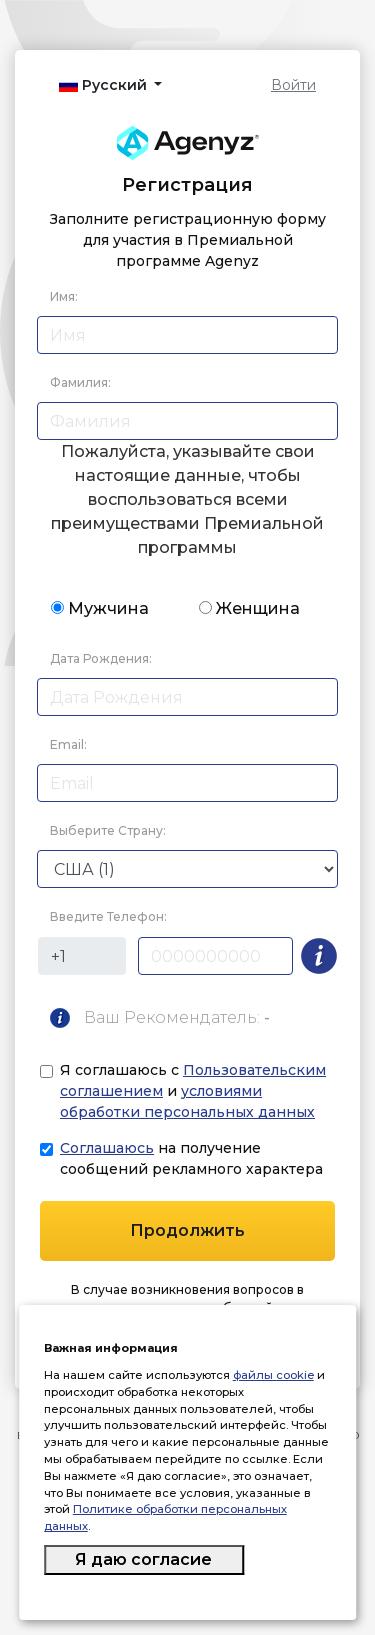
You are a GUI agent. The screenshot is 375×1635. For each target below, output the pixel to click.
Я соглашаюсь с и (193, 1091)
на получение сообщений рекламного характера (191, 1158)
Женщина (258, 608)
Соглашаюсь (107, 1148)
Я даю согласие (143, 1559)
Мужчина (108, 608)
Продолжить (187, 1230)
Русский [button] (105, 85)
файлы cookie (273, 1375)
